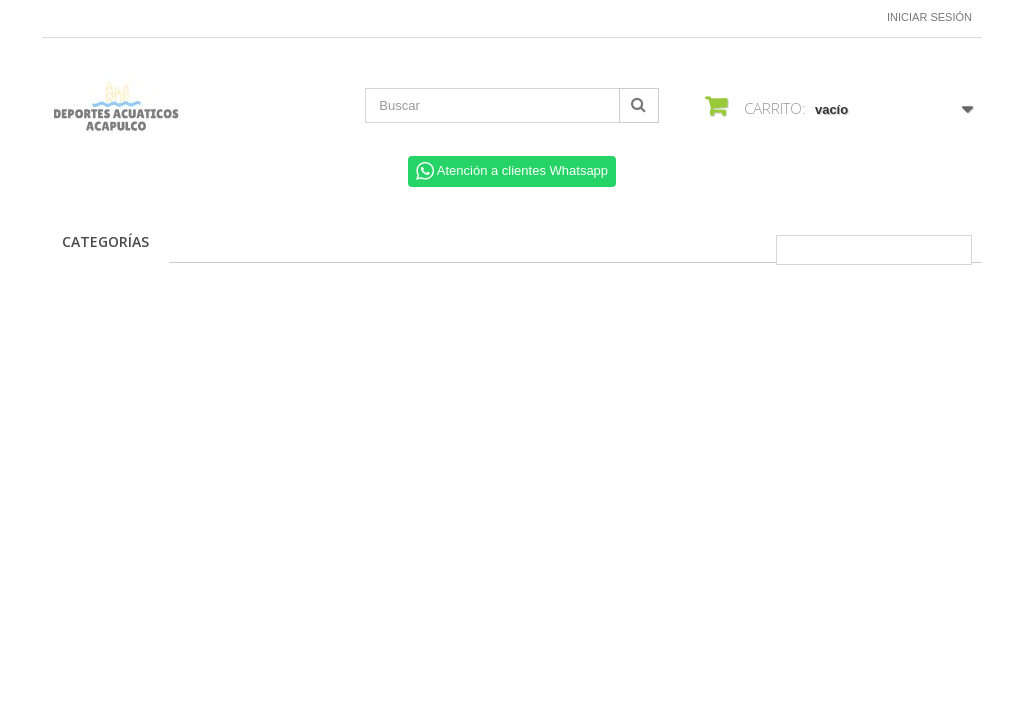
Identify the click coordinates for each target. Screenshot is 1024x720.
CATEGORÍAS (105, 241)
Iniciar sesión (929, 17)
